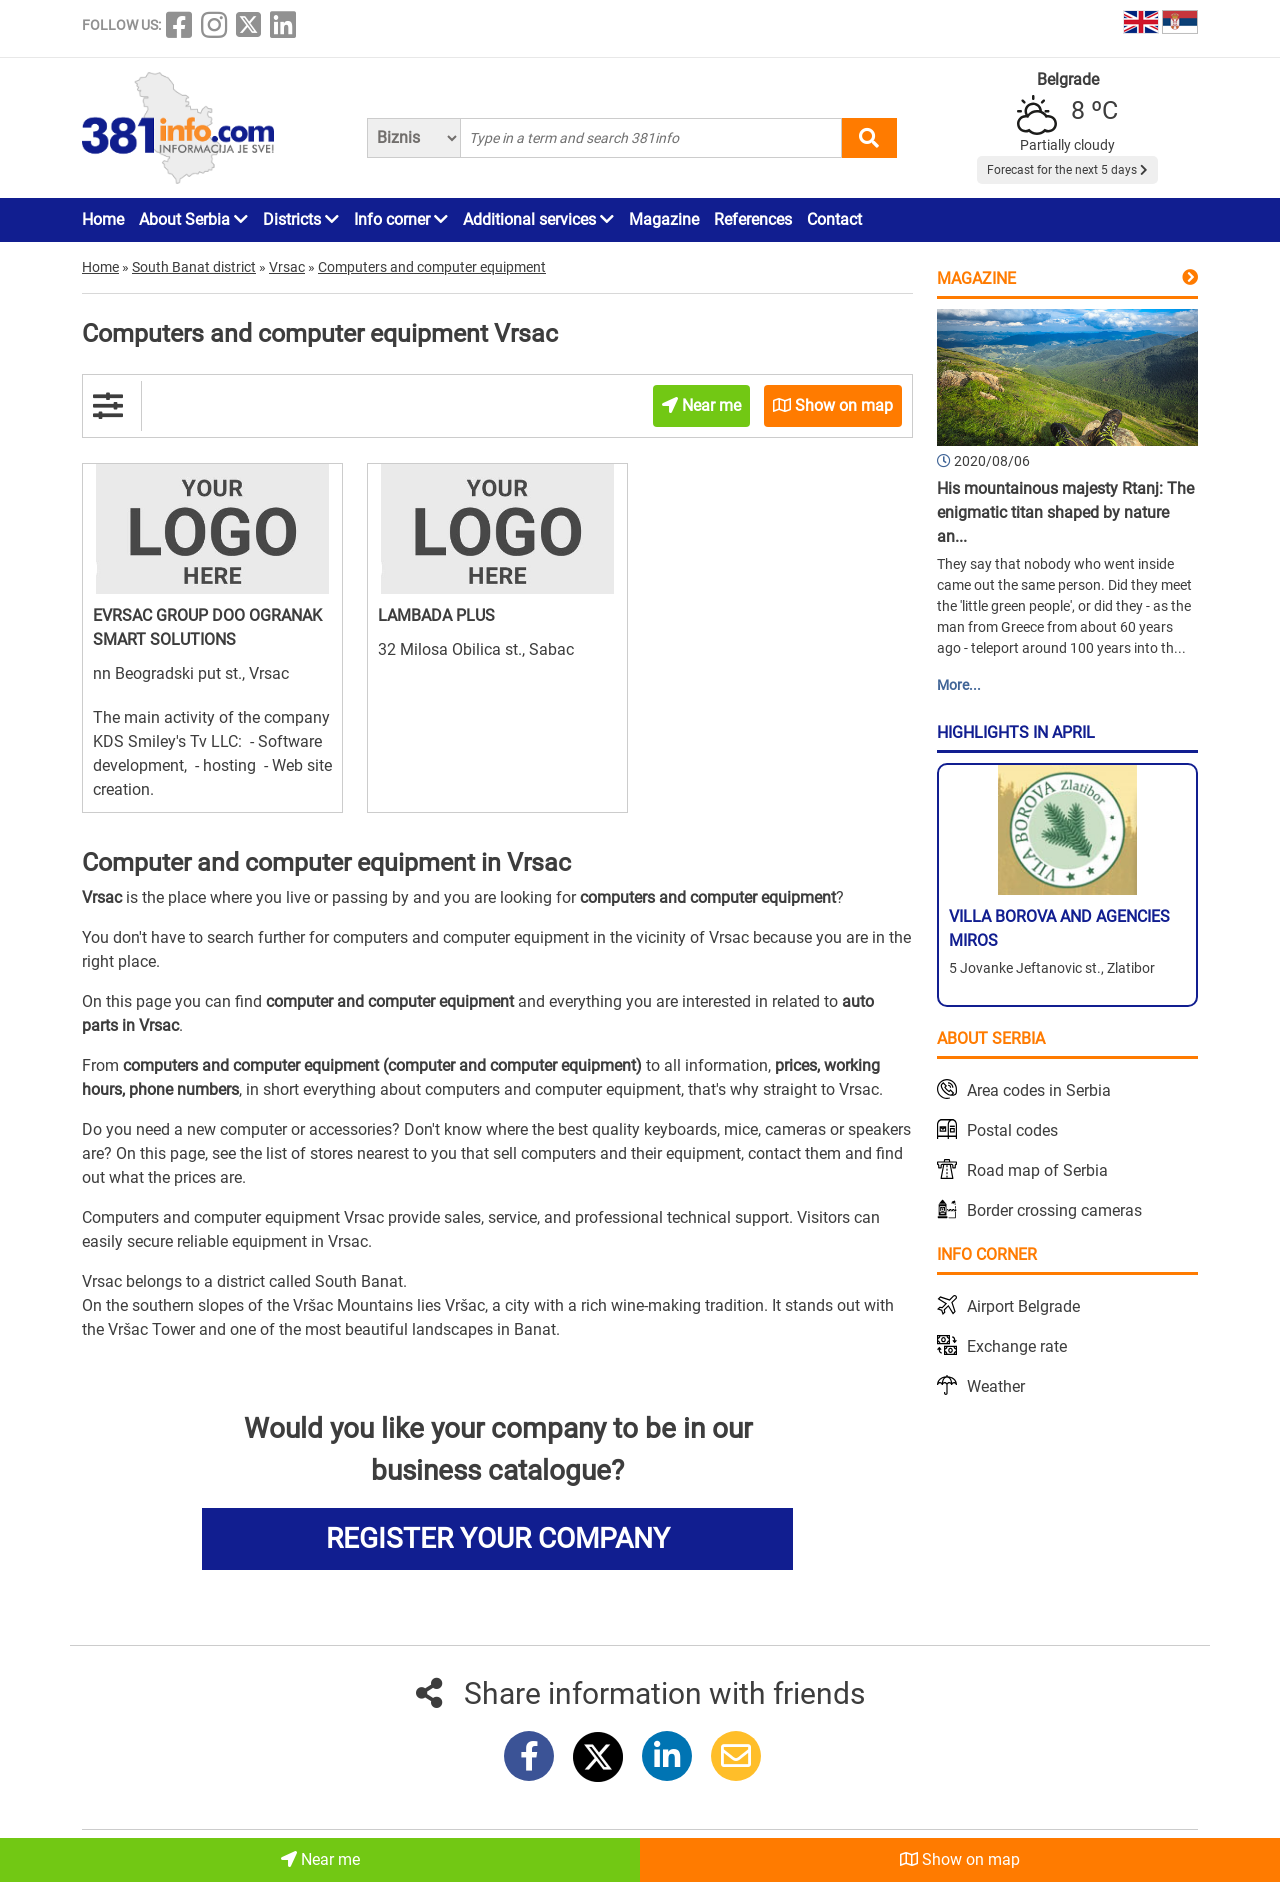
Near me (320, 1859)
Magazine (664, 219)
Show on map (960, 1859)
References (753, 219)
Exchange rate (1017, 1346)
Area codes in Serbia (1039, 1090)
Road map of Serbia (1037, 1170)
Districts (301, 219)
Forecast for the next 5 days (1067, 170)
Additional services (538, 219)
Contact (834, 219)
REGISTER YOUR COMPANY (498, 1538)
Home (103, 219)
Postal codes (1012, 1130)
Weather (996, 1386)
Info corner (401, 219)
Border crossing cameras (1054, 1210)
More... (959, 685)
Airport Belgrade (1023, 1306)
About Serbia (193, 219)
